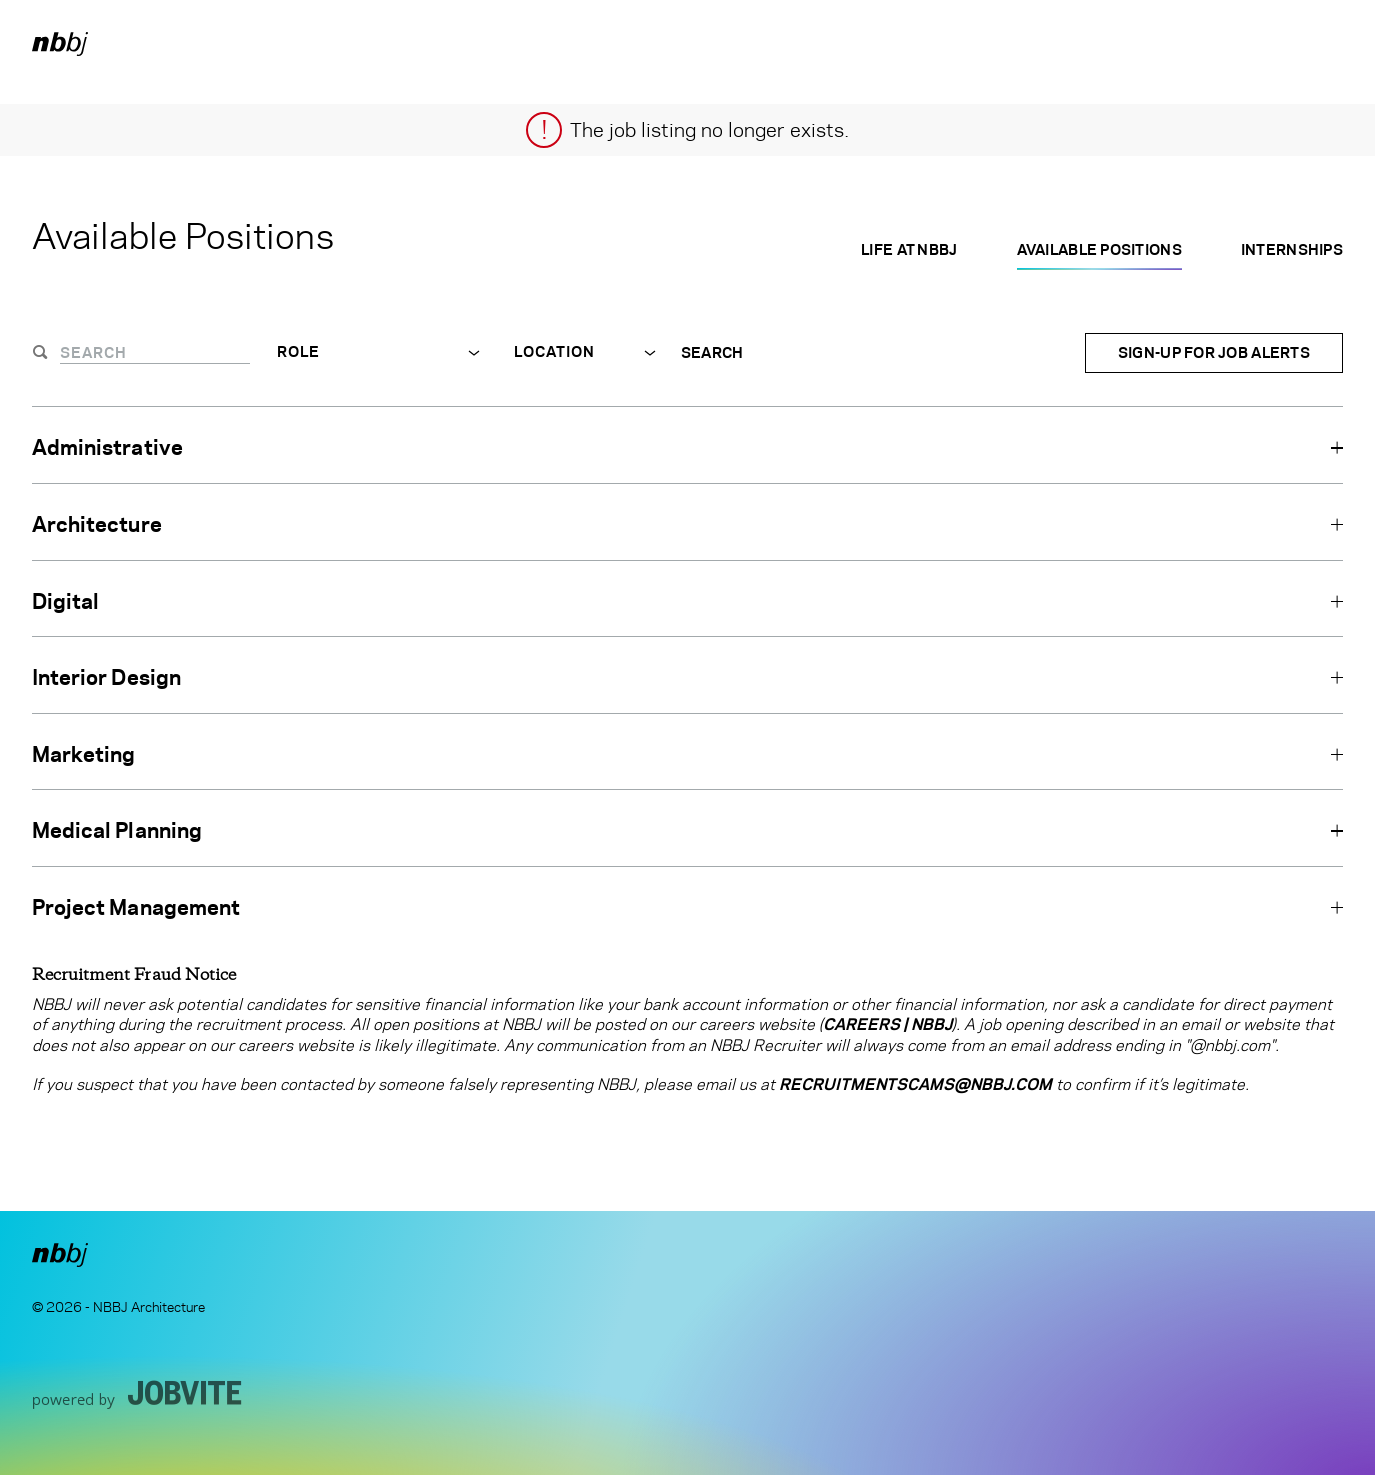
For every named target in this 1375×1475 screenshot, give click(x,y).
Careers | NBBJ (887, 1024)
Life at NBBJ (909, 249)
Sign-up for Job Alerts (1214, 352)
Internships (1292, 249)
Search (712, 353)
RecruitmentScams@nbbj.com (915, 1084)
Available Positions (1099, 249)
